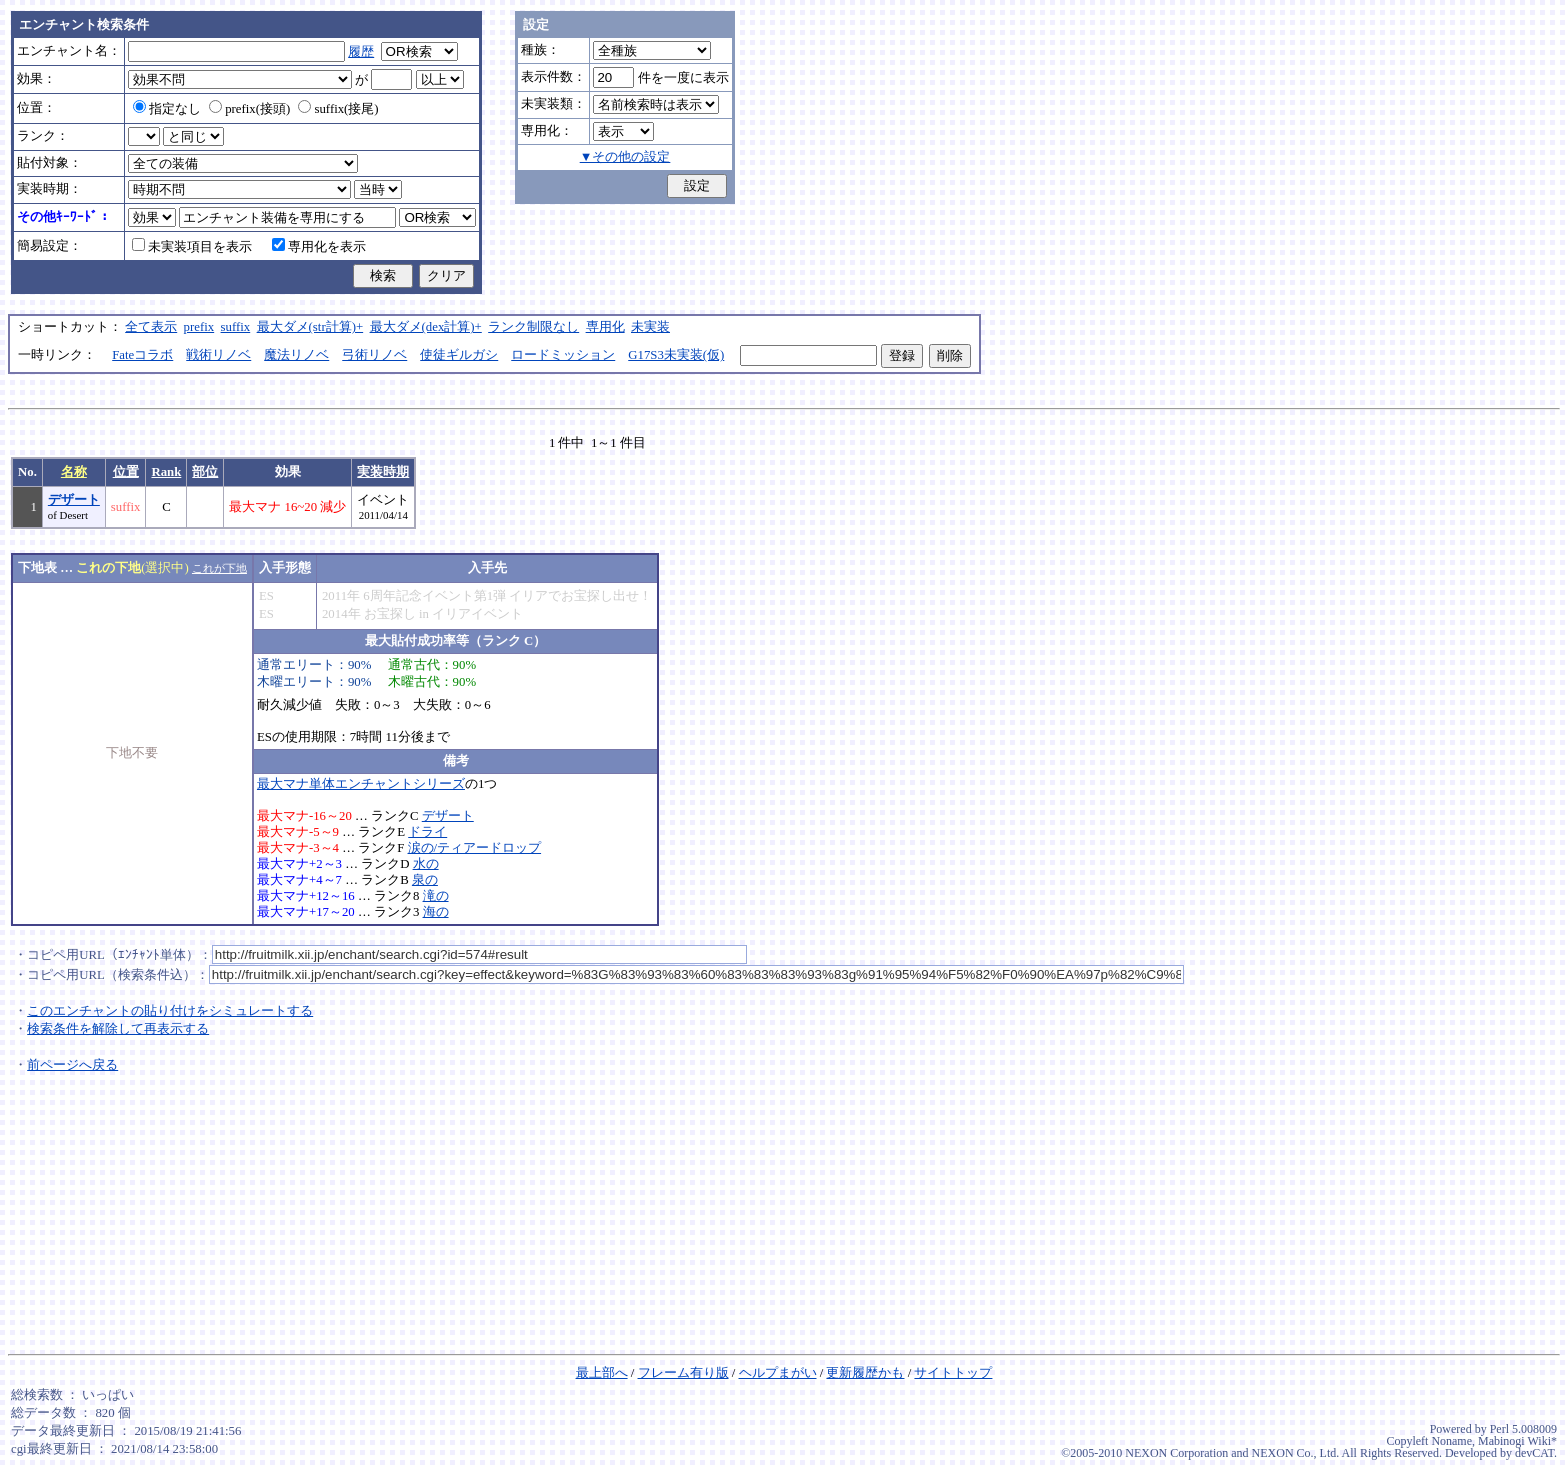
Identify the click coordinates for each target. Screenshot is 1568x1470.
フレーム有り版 (683, 1373)
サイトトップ (953, 1373)
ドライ (427, 832)
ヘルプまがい (778, 1373)
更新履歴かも (865, 1373)
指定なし (167, 109)
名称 (74, 472)
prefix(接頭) (249, 109)
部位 (205, 472)
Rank (166, 472)
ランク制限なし (533, 327)
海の (436, 912)
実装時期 (383, 472)
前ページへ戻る (72, 1065)
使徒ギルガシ (459, 355)
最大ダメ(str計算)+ (310, 327)
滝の (436, 896)
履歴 (361, 52)
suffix (236, 327)
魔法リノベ (296, 355)
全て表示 (151, 327)
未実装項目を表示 (192, 247)
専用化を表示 (319, 247)
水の (426, 864)
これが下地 (219, 568)
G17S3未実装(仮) (676, 355)
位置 (126, 472)
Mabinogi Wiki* (1517, 1441)
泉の (425, 880)
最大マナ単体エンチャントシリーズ (361, 784)
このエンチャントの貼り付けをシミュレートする (170, 1011)
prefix (199, 327)
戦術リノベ (218, 355)
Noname (1451, 1441)
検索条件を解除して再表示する (118, 1029)
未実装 (650, 327)
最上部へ (602, 1373)
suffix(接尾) (338, 109)
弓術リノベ (374, 355)
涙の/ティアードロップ (475, 848)
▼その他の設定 (625, 157)
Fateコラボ (142, 355)
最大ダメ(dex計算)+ (426, 327)
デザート (74, 500)
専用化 (605, 327)
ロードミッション (563, 355)
